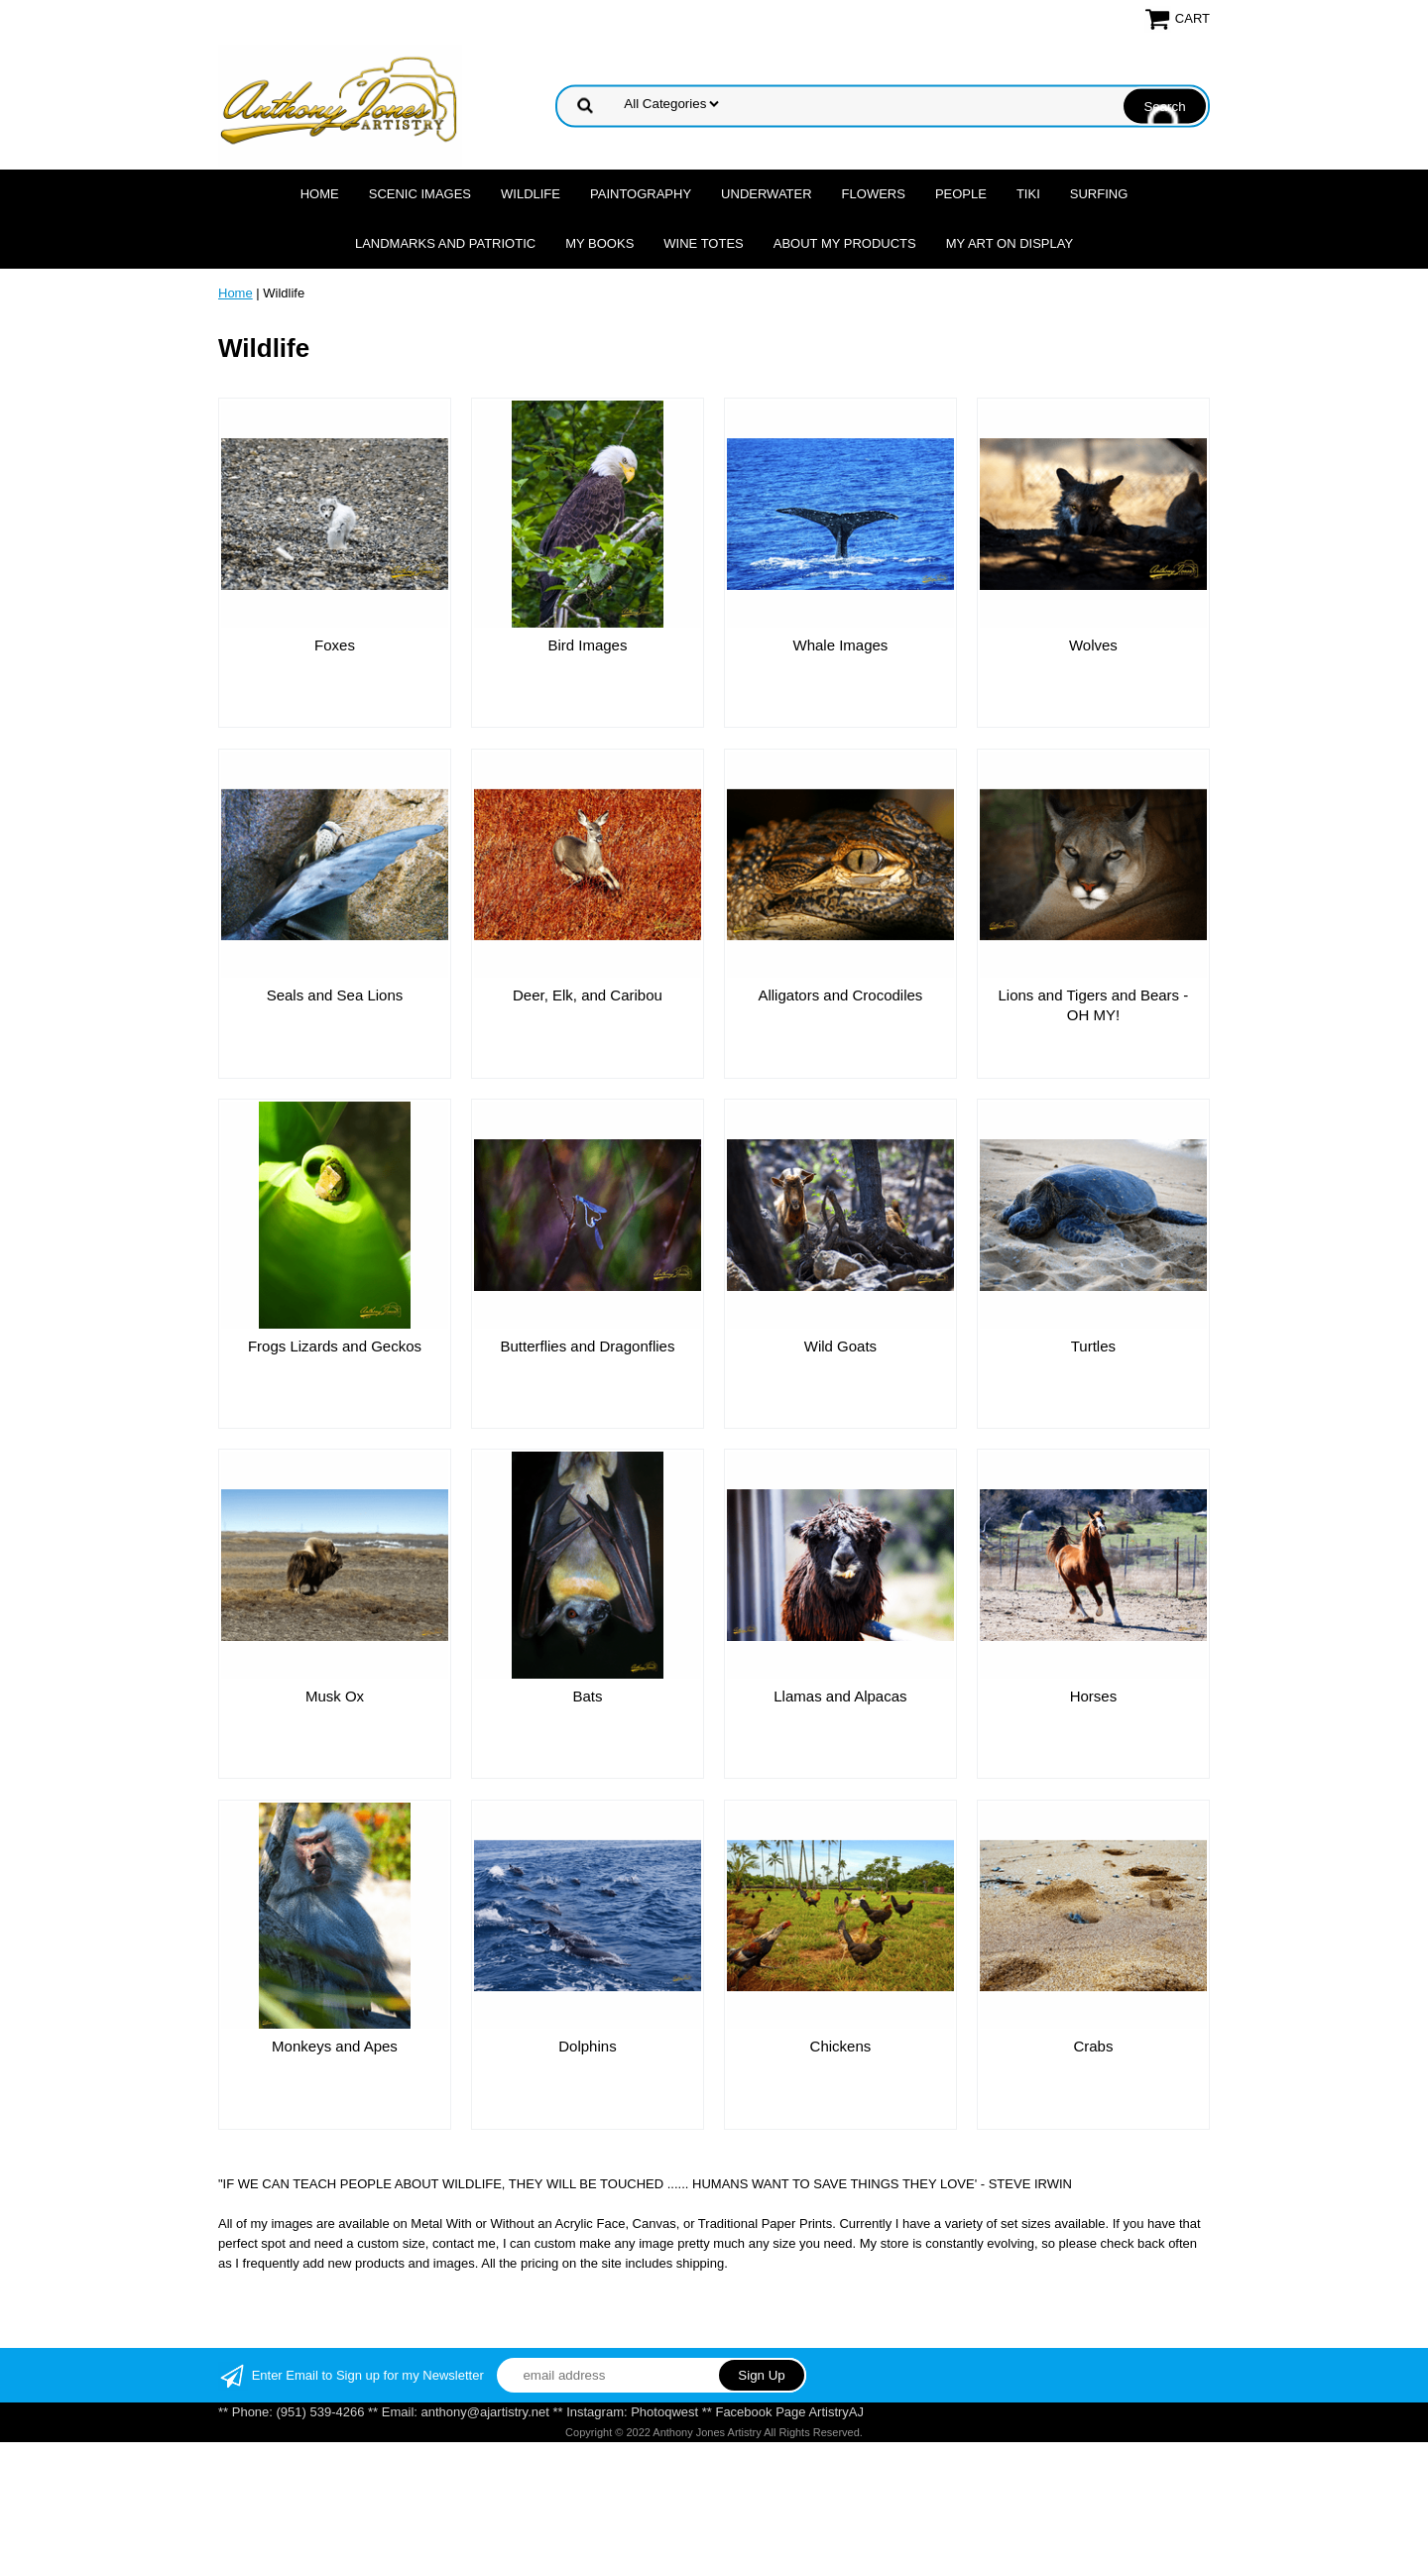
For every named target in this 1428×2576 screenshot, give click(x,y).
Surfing (1099, 193)
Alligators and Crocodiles (840, 995)
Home (319, 193)
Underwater (766, 193)
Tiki (1028, 193)
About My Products (845, 243)
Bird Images (587, 645)
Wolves (1093, 645)
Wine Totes (703, 243)
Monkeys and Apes (335, 2046)
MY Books (599, 243)
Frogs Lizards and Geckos (334, 1346)
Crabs (1093, 2046)
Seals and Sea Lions (335, 995)
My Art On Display (1009, 243)
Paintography (640, 193)
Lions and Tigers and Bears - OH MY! (1094, 1005)
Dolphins (587, 2046)
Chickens (841, 2046)
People (961, 193)
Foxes (334, 645)
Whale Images (840, 645)
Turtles (1093, 1346)
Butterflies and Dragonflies (587, 1346)
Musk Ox (334, 1696)
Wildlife (530, 193)
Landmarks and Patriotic (445, 243)
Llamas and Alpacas (840, 1696)
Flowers (873, 193)
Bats (587, 1696)
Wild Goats (840, 1346)
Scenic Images (420, 193)
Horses (1094, 1696)
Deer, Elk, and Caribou (587, 995)
